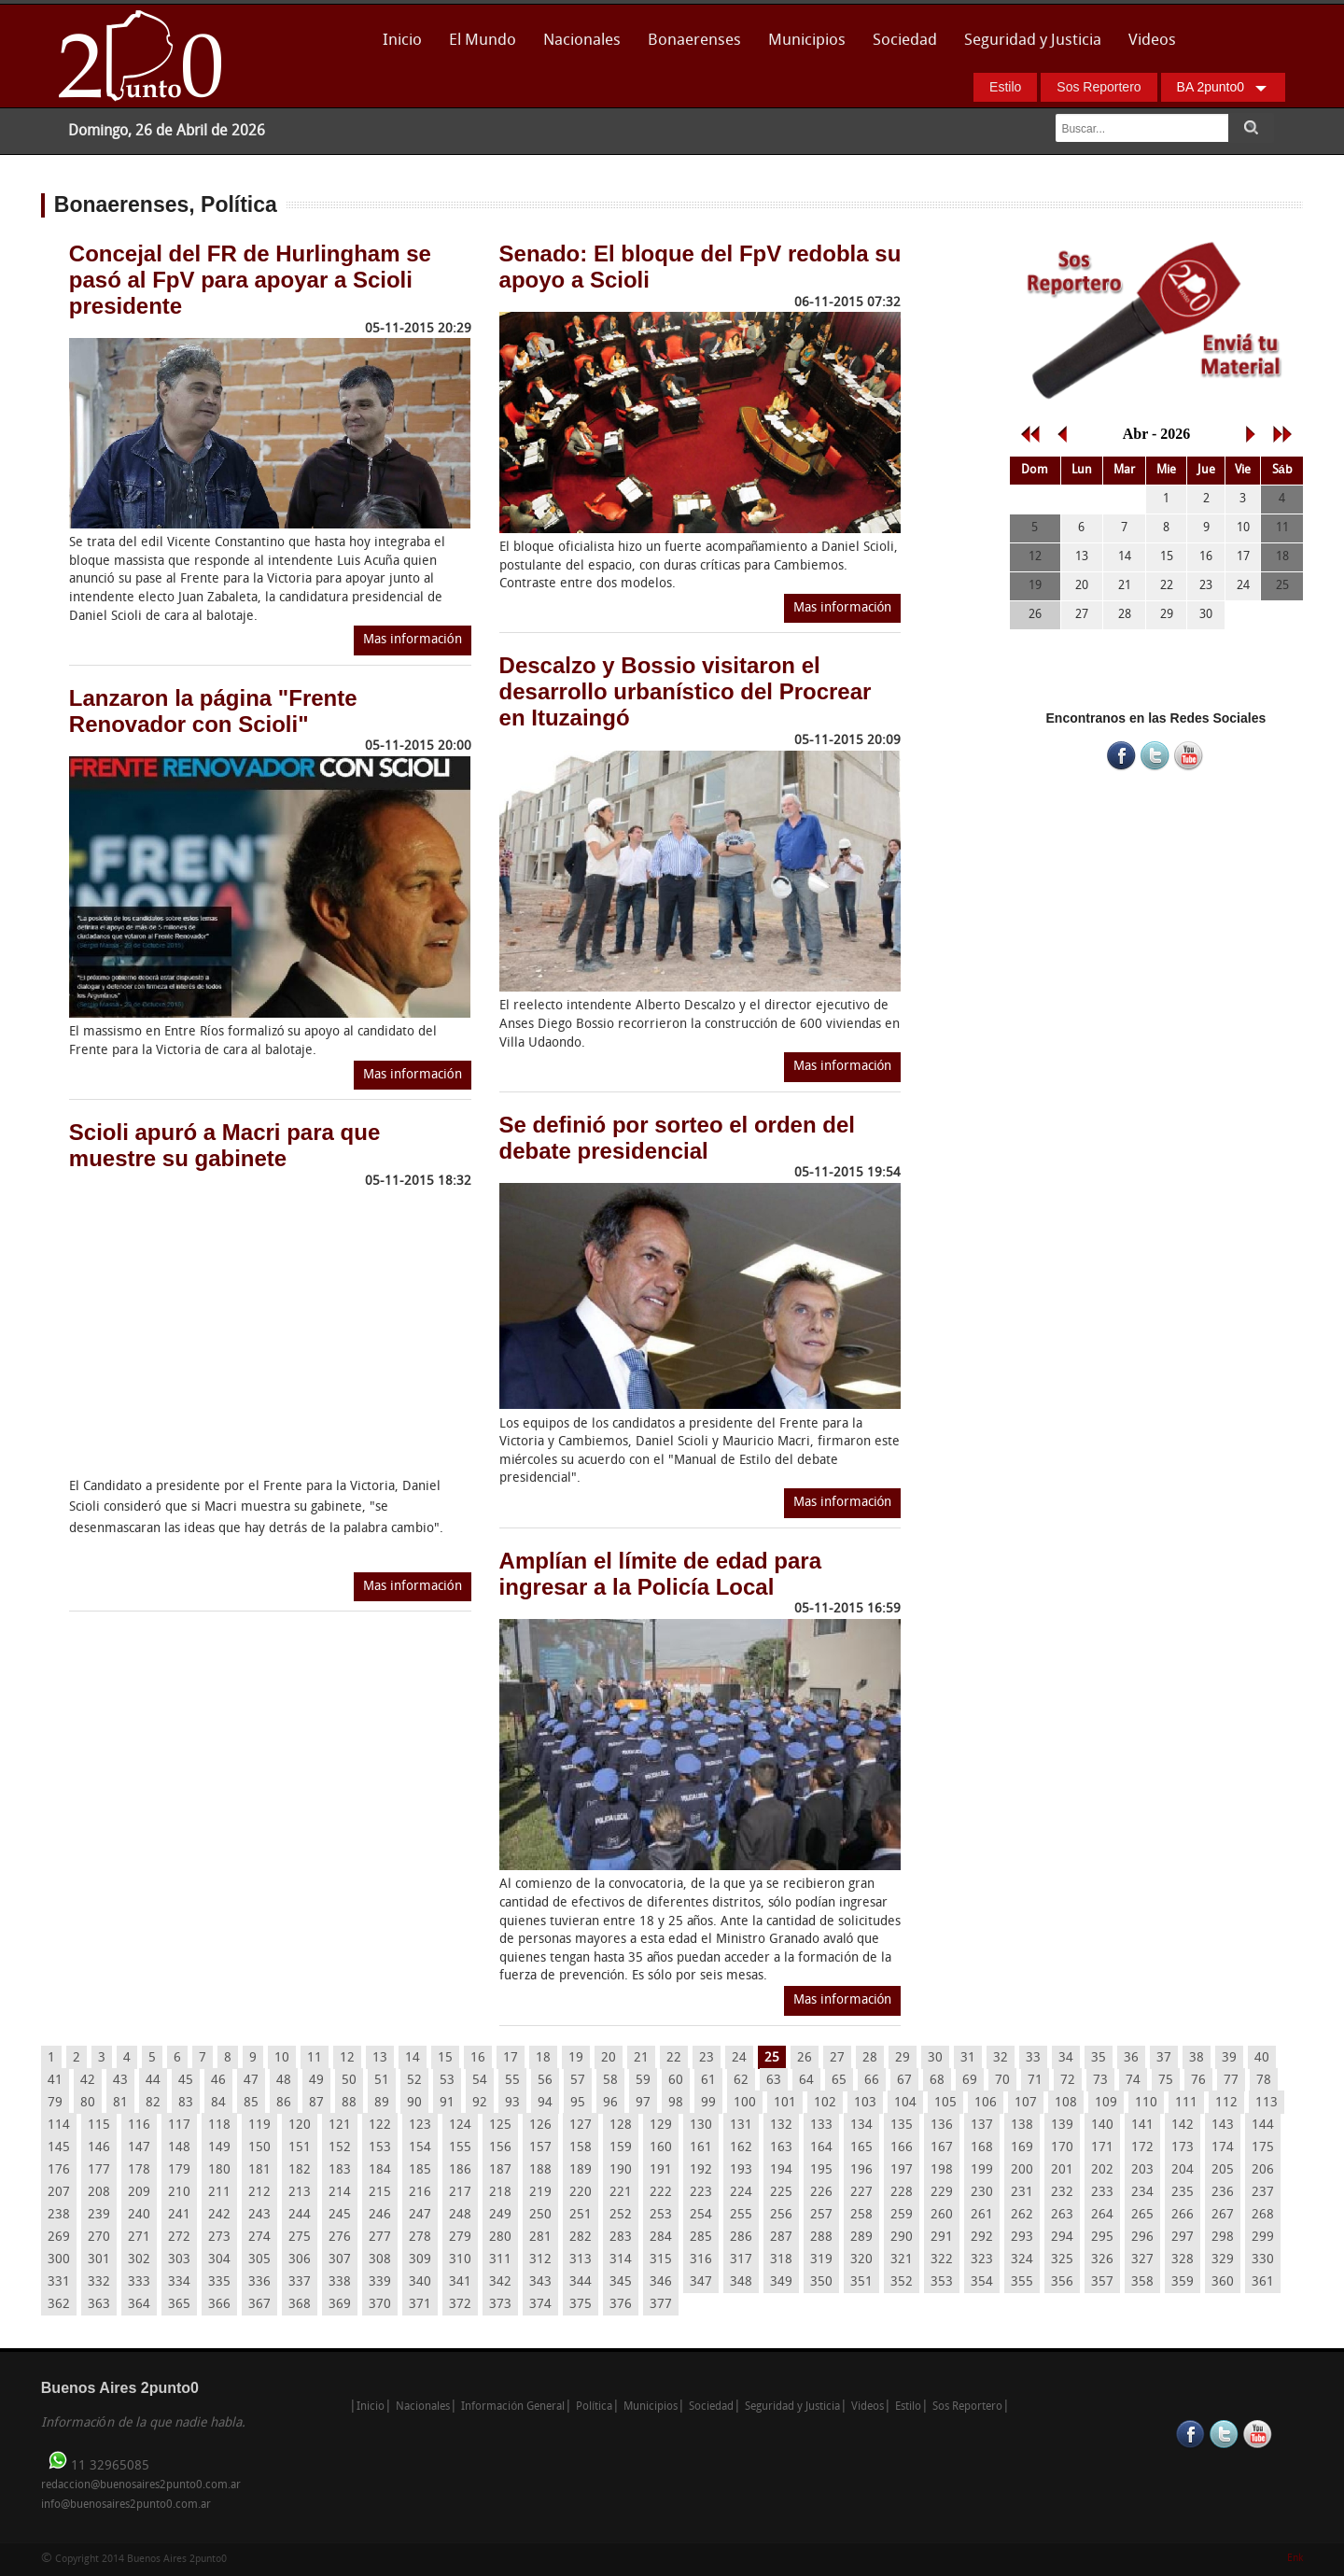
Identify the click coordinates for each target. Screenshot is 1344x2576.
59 (643, 2081)
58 (610, 2081)
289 (861, 2238)
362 (59, 2305)
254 (701, 2215)
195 (821, 2170)
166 (901, 2148)
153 (380, 2148)
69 (969, 2081)
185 (420, 2170)
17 (510, 2058)
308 (380, 2260)
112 (1226, 2103)
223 (701, 2193)
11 (314, 2058)
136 (942, 2126)
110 (1146, 2103)
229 (942, 2193)
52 (414, 2081)
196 (861, 2170)
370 (380, 2305)
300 (59, 2260)
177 (99, 2170)
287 (781, 2238)
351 (861, 2282)
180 (219, 2170)
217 (460, 2193)
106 (985, 2103)
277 (380, 2238)
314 (620, 2260)
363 (99, 2305)
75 (1165, 2081)
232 (1062, 2193)
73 (1100, 2081)
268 (1263, 2215)
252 (620, 2215)
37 (1163, 2058)
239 (99, 2215)
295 (1102, 2238)
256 (781, 2215)
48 (283, 2081)
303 (179, 2260)
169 (1022, 2148)
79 (55, 2103)
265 (1142, 2215)
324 (1022, 2260)
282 (580, 2238)
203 (1142, 2170)
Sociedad (905, 41)
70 (1002, 2081)
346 (661, 2282)
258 (861, 2215)
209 (139, 2193)
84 (218, 2103)
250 (540, 2215)
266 (1182, 2215)
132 (781, 2126)
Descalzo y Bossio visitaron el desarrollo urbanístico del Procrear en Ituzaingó (685, 691)
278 (420, 2238)
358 (1142, 2282)
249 (500, 2215)
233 (1102, 2193)
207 (59, 2193)
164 (821, 2148)
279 (460, 2238)
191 (661, 2170)
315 (661, 2260)
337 (299, 2282)
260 (942, 2215)
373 (500, 2305)
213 (299, 2193)
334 (179, 2282)
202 (1102, 2170)
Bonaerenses (689, 46)
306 (299, 2260)
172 (1142, 2148)
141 (1142, 2126)
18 (543, 2058)
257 (821, 2215)
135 (901, 2126)
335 (219, 2282)
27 (837, 2058)
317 (741, 2260)
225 (781, 2193)
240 (139, 2215)
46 (218, 2081)
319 (821, 2260)
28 (869, 2058)
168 (982, 2148)
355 (1022, 2282)
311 (500, 2260)
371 (420, 2305)
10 (281, 2058)
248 (460, 2215)
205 (1222, 2170)
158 (580, 2148)
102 (825, 2103)
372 (460, 2305)
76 (1198, 2081)
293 (1022, 2238)
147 (139, 2148)
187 (500, 2170)
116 (139, 2126)
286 (741, 2238)
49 (316, 2081)
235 (1182, 2193)
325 (1062, 2260)
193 (741, 2170)
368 (299, 2305)
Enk (1295, 2559)
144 (1263, 2126)
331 (59, 2282)
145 (59, 2148)
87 (316, 2103)
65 (839, 2081)
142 (1182, 2126)
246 (380, 2215)
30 (935, 2058)
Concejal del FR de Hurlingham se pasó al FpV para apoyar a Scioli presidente (250, 279)
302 (139, 2260)
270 (99, 2238)
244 (299, 2215)
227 (861, 2193)
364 (139, 2305)
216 (420, 2193)
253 (661, 2215)
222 (661, 2193)
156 (500, 2148)
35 (1098, 2058)
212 (259, 2193)
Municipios (807, 41)
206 (1263, 2170)
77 (1231, 2081)
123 (420, 2126)
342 (500, 2282)
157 (540, 2148)
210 (179, 2193)
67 (904, 2081)
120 (299, 2126)
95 (577, 2103)
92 (479, 2103)
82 (153, 2103)
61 (708, 2081)
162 (741, 2148)
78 (1263, 2081)
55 (512, 2081)
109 (1106, 2103)
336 (259, 2282)
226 (821, 2193)
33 (1033, 2058)
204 (1182, 2170)
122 (380, 2126)
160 (661, 2148)
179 (179, 2170)
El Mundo (482, 41)
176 (59, 2170)
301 (99, 2260)
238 (59, 2215)
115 (99, 2126)
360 (1222, 2282)
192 (701, 2170)
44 (153, 2081)
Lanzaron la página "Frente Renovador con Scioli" (213, 711)
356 (1062, 2282)
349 (781, 2282)
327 (1142, 2260)
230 (982, 2193)
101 (785, 2103)
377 (661, 2305)
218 (500, 2193)
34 (1065, 2058)
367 (259, 2305)
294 (1062, 2238)
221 (620, 2193)
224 (741, 2193)
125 (500, 2126)
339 (380, 2282)
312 (540, 2260)
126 (540, 2126)
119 (259, 2126)
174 (1222, 2148)
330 (1263, 2260)
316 (701, 2260)
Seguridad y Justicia (1032, 41)
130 (701, 2126)
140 (1102, 2126)
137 (982, 2126)
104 (905, 2103)
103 (865, 2103)
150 (259, 2148)
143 (1222, 2126)
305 (259, 2260)
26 (804, 2058)
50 (349, 2081)
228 (901, 2193)
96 (610, 2103)
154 (420, 2148)
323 (982, 2260)
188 (540, 2170)
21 (641, 2058)
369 (340, 2305)
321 (901, 2260)
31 (967, 2058)
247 (420, 2215)
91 (447, 2103)
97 (643, 2103)
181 (259, 2170)
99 (708, 2103)
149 (219, 2148)
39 (1229, 2058)
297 (1182, 2238)
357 (1102, 2282)
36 (1131, 2058)
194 (781, 2170)
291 (942, 2238)
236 (1222, 2193)
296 (1142, 2238)
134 (861, 2126)
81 (120, 2103)
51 (381, 2081)
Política (594, 2407)
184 (380, 2170)
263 (1062, 2215)
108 (1066, 2103)
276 (340, 2238)
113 (1266, 2103)
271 (139, 2238)
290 (901, 2238)
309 (420, 2260)
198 (942, 2170)
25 (771, 2058)
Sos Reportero (1099, 86)
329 (1222, 2260)
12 (347, 2058)
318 (781, 2260)
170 (1062, 2148)
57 (577, 2081)
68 (937, 2081)
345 (620, 2282)
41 (55, 2081)
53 (447, 2081)
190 (620, 2170)
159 (620, 2148)
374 (540, 2305)
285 (701, 2238)
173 (1182, 2148)
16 (477, 2058)
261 (982, 2215)
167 (942, 2148)
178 (139, 2170)
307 (340, 2260)
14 (412, 2058)
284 (661, 2238)
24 (739, 2058)
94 (545, 2103)
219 (540, 2193)
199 (982, 2170)
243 (259, 2215)
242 (219, 2215)
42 (87, 2081)
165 (861, 2148)
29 (902, 2058)
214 (340, 2193)
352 (901, 2282)
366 (219, 2305)
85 (251, 2103)
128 (620, 2126)
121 (340, 2126)
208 (99, 2193)
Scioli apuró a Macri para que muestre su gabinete (224, 1145)
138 (1022, 2126)
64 (806, 2081)
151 (299, 2148)
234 (1142, 2193)
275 (299, 2238)
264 (1102, 2215)
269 (59, 2238)
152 (340, 2148)
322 (942, 2260)
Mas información (412, 640)
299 (1263, 2238)
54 (479, 2081)
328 (1182, 2260)
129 (661, 2126)
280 (500, 2238)
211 (219, 2193)
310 (460, 2260)
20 (608, 2058)
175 (1263, 2148)
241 (179, 2215)
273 (219, 2238)
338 (340, 2282)
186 (460, 2170)
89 (381, 2103)
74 (1133, 2081)
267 (1222, 2215)
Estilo (1005, 86)
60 (675, 2081)
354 (982, 2282)
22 (673, 2058)
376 (620, 2305)
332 (99, 2282)
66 (871, 2081)
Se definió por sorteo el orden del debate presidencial (677, 1137)
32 (1000, 2058)
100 (745, 2103)
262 (1022, 2215)
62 (741, 2081)
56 (545, 2081)
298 (1222, 2238)
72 (1067, 2081)
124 (460, 2126)
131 (741, 2126)
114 (59, 2126)
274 (259, 2238)
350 (821, 2282)
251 (580, 2215)
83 (185, 2103)
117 (179, 2126)
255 (741, 2215)
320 (861, 2260)
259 (901, 2215)
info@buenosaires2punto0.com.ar (126, 2505)
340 (420, 2282)
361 (1263, 2282)
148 (179, 2148)
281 (540, 2238)
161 (701, 2148)
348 (741, 2282)
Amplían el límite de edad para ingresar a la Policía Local (660, 1573)
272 (179, 2238)
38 (1196, 2058)
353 (942, 2282)
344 (580, 2282)
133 (821, 2126)
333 (139, 2282)
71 (1035, 2081)
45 (185, 2081)
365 (179, 2305)
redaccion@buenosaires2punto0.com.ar (141, 2485)
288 (821, 2238)
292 (982, 2238)
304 (219, 2260)
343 (540, 2282)
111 (1186, 2103)
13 (379, 2058)
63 (773, 2081)
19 (575, 2058)
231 (1022, 2193)
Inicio (402, 41)
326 (1102, 2260)
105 (945, 2103)
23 (706, 2058)
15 (445, 2058)
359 (1182, 2282)
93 (512, 2103)
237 (1263, 2193)
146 (99, 2148)
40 (1261, 2058)
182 (299, 2170)
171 (1102, 2148)
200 (1022, 2170)
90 (414, 2103)
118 (219, 2126)
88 (349, 2103)
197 (901, 2170)
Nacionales (582, 41)
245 (340, 2215)
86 (283, 2103)
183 (340, 2170)
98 (675, 2103)
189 (580, 2170)
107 (1026, 2103)
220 (580, 2193)
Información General (513, 2407)
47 (251, 2081)
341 (460, 2282)
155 (460, 2148)
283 (620, 2238)
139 (1062, 2126)
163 (781, 2148)
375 (580, 2305)
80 (87, 2103)
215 (380, 2193)
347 (701, 2282)
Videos (1152, 41)
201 (1062, 2170)
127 (580, 2126)
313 (580, 2260)
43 (120, 2081)
